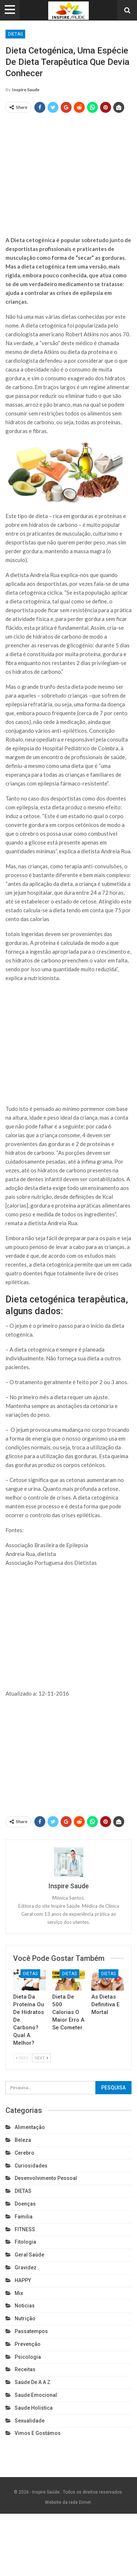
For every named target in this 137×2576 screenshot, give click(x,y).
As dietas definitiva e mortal (105, 2004)
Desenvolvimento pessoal (46, 2178)
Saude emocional (36, 2395)
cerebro (24, 2153)
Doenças (25, 2204)
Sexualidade (30, 2421)
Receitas (25, 2369)
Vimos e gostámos (38, 2433)
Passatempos (31, 2331)
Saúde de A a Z (32, 2382)
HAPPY (23, 2280)
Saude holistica (34, 2408)
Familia (24, 2217)
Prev (22, 2057)
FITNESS (25, 2229)
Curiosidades (31, 2166)
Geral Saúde (29, 2255)
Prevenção (28, 2344)
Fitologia (25, 2242)
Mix (19, 2293)
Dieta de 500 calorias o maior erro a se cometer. (68, 2012)
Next (41, 2057)
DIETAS (15, 34)
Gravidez (26, 2267)
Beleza (23, 2140)
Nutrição (25, 2318)
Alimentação (30, 2127)
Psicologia (28, 2357)
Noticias (25, 2306)
